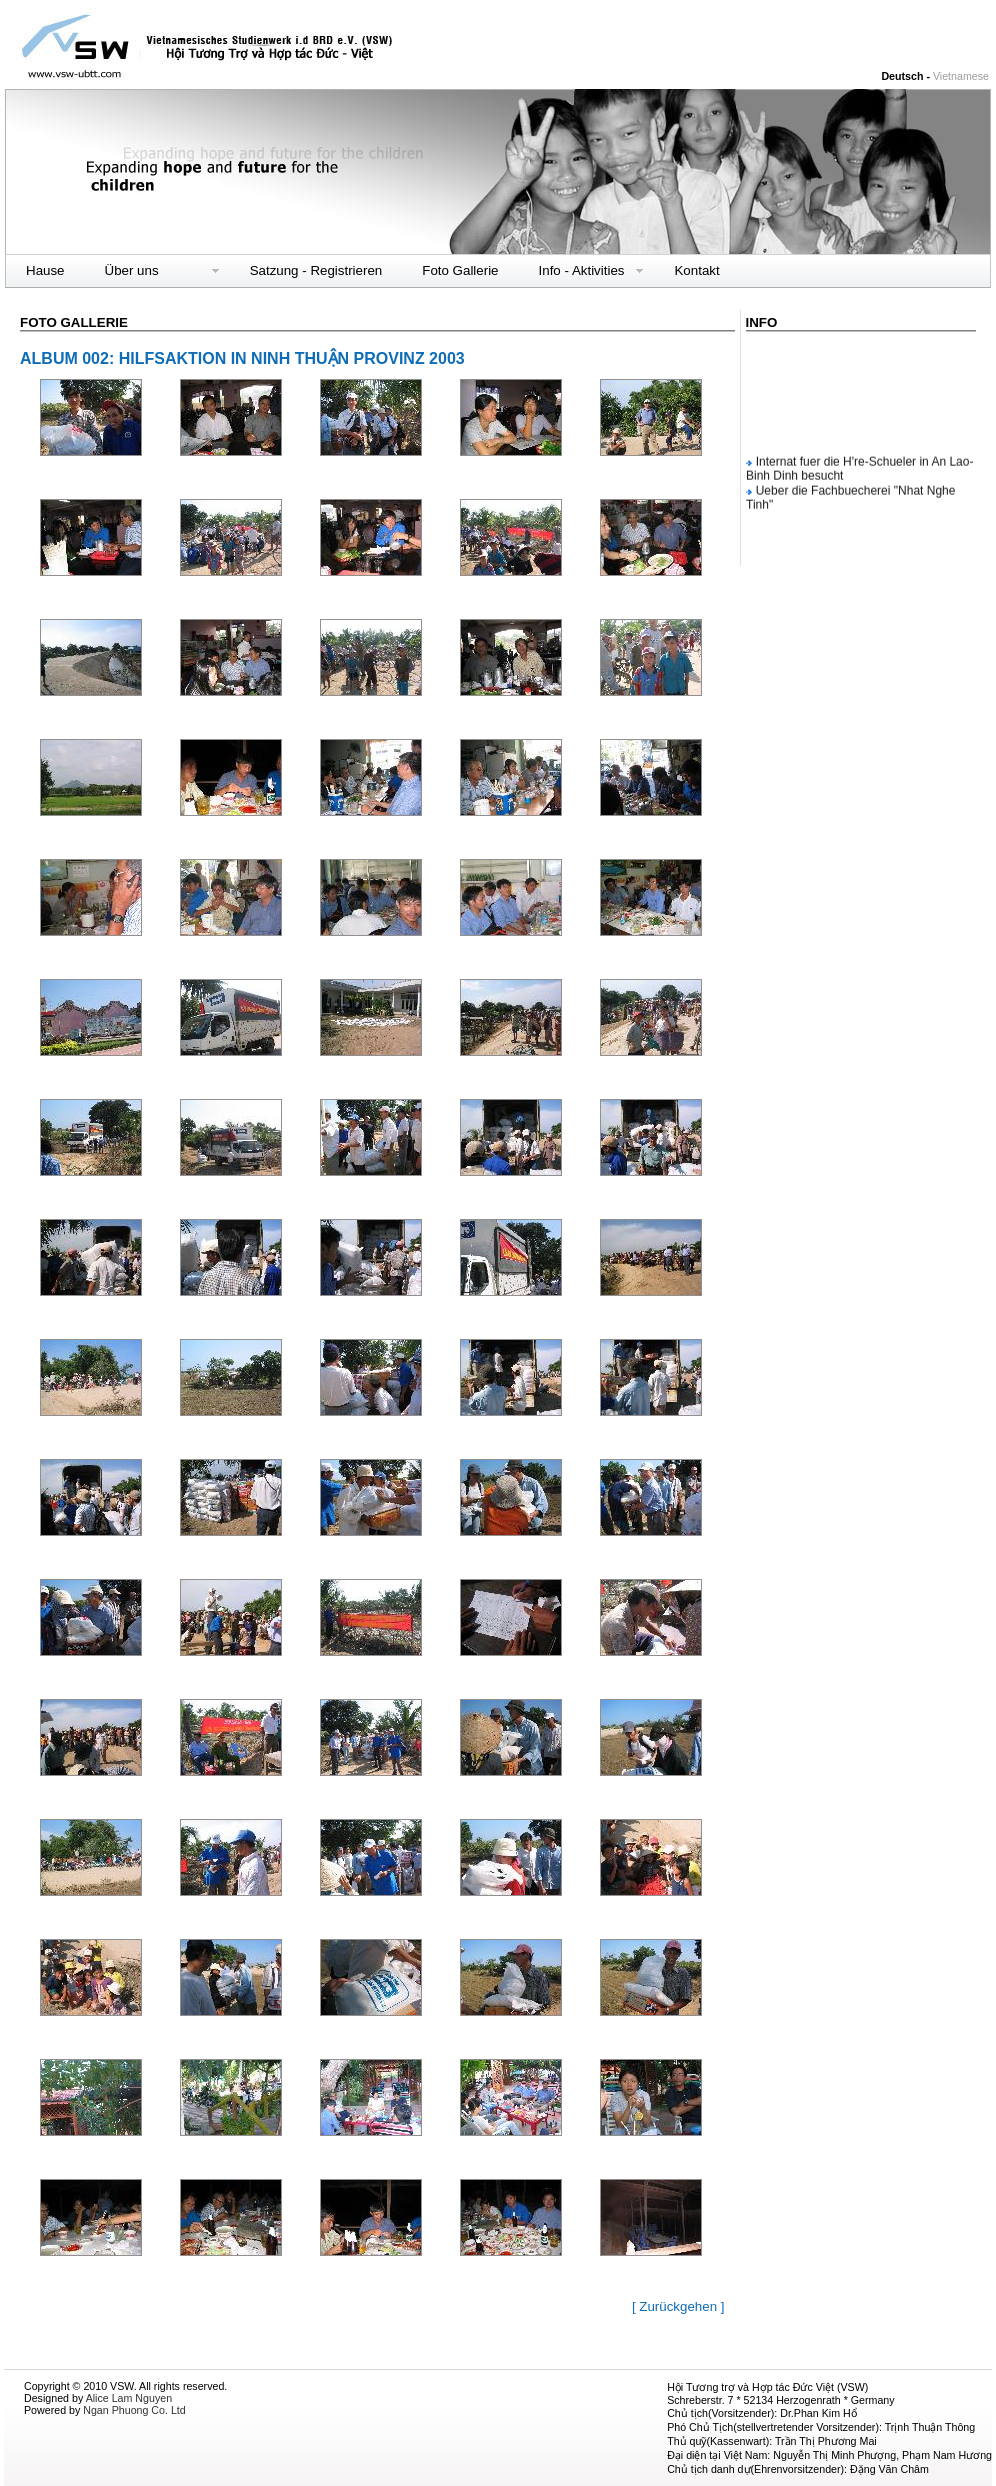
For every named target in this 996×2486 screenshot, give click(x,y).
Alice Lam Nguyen (129, 2398)
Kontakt (696, 270)
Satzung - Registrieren (316, 270)
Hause (45, 270)
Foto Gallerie (460, 270)
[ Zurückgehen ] (678, 2306)
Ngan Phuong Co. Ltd (134, 2410)
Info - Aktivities (582, 271)
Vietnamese (961, 76)
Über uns (132, 270)
